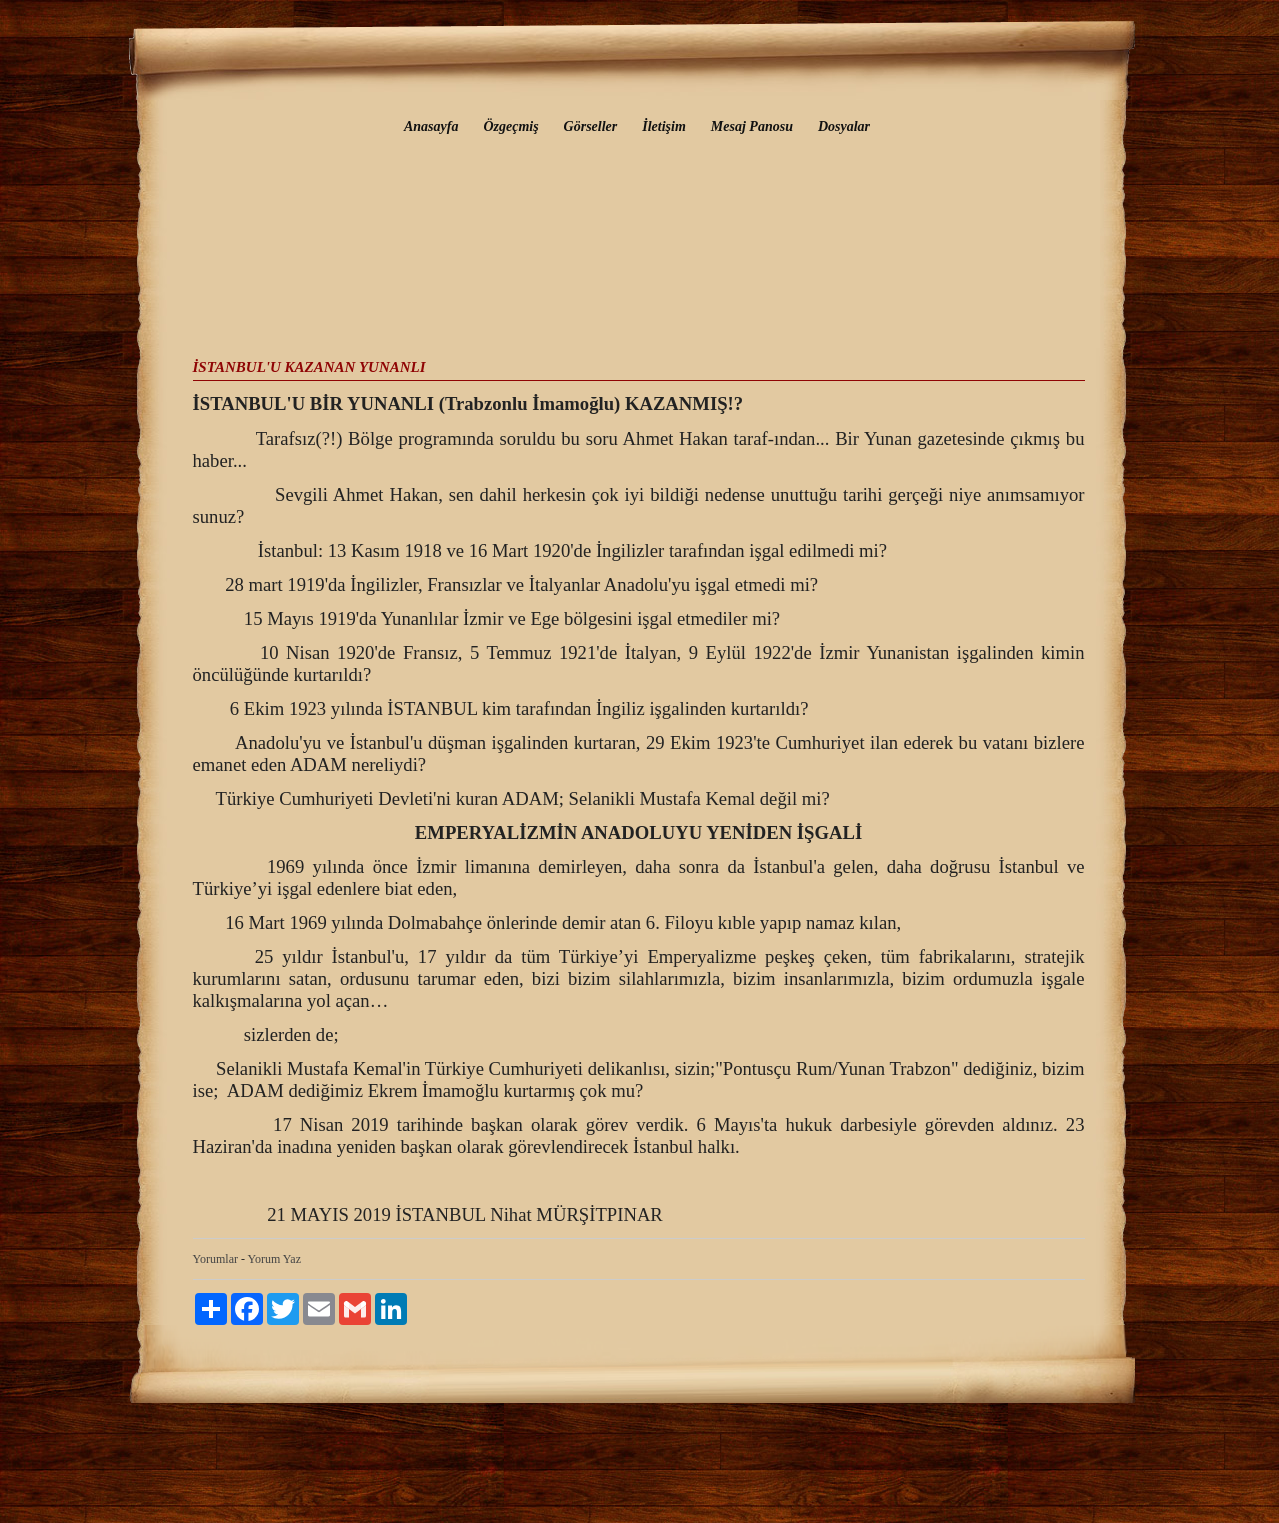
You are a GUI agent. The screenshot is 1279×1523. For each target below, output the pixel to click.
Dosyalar (844, 126)
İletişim (664, 126)
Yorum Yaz (274, 1259)
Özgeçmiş (510, 126)
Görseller (591, 126)
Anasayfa (431, 126)
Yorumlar (215, 1259)
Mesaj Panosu (752, 126)
